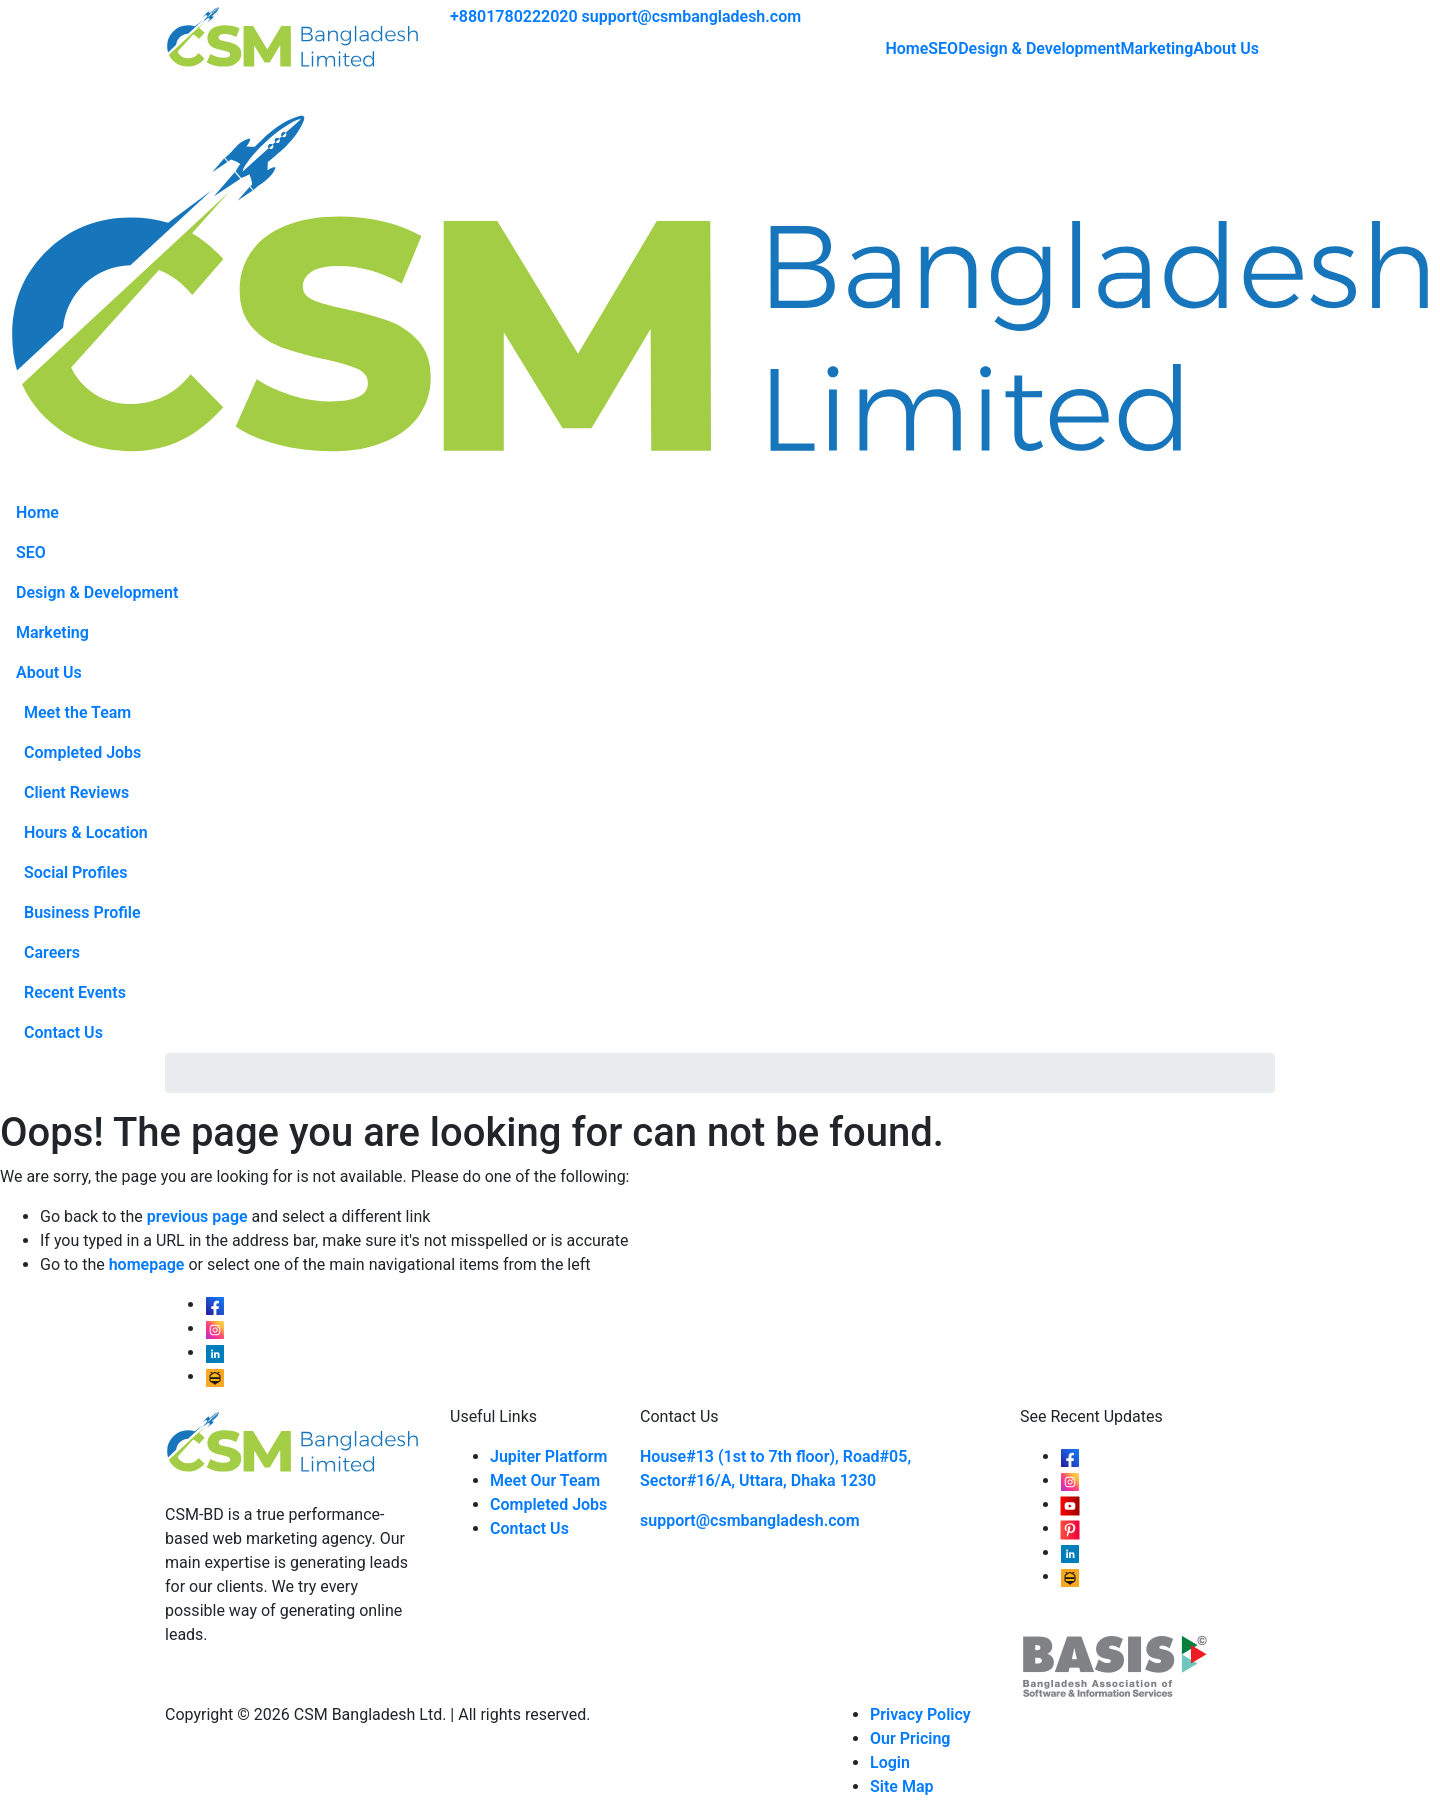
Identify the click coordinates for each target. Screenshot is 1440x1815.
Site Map (901, 1786)
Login (890, 1762)
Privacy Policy (920, 1714)
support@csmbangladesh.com (692, 16)
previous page (197, 1216)
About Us (1226, 48)
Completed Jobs (82, 752)
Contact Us (63, 1032)
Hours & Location (86, 832)
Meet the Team (77, 712)
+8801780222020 (514, 16)
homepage (147, 1264)
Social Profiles (75, 872)
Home (906, 48)
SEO (943, 48)
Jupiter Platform (549, 1456)
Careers (52, 952)
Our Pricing (910, 1738)
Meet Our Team (545, 1480)
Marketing (1156, 48)
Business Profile (82, 912)
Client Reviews (76, 792)
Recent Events (75, 992)
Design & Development (1039, 48)
